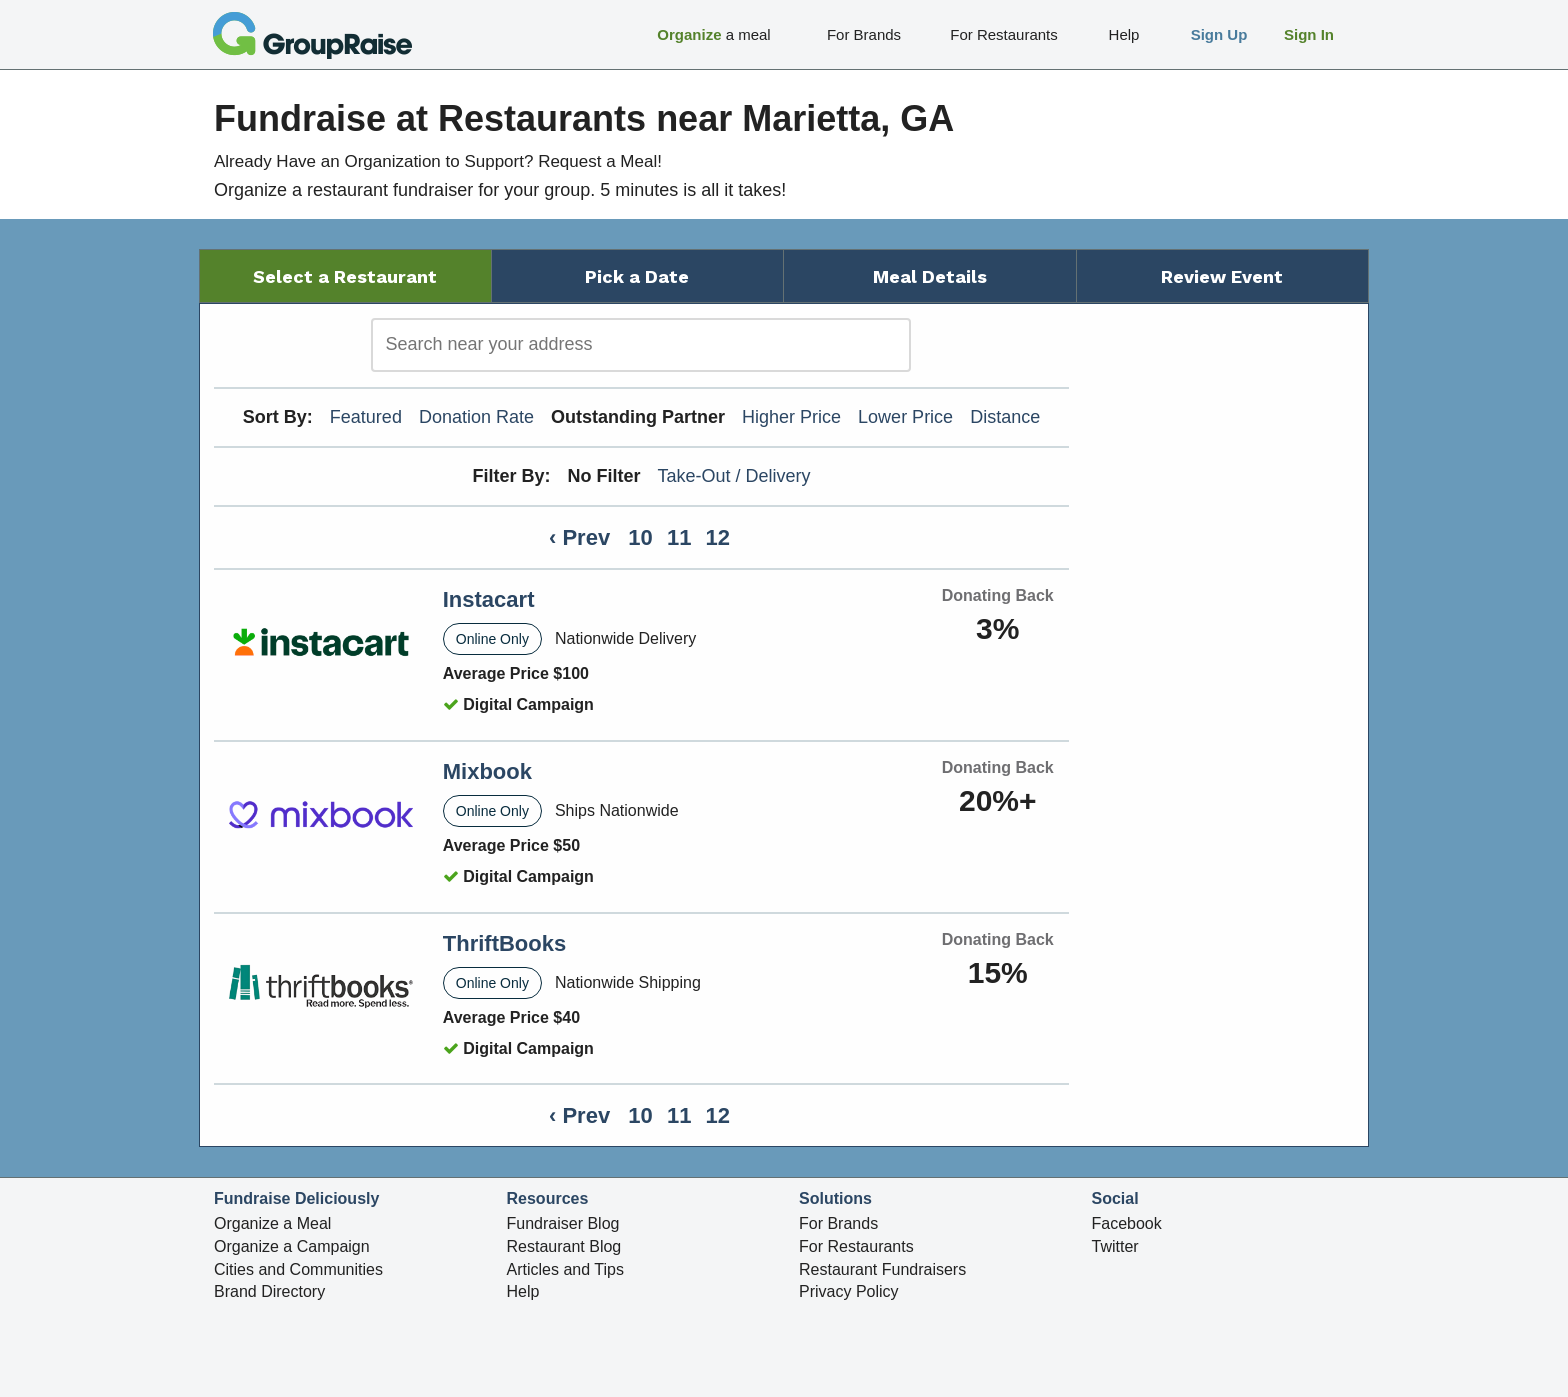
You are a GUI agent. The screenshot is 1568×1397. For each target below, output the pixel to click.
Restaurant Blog (564, 1246)
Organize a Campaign (292, 1246)
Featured (366, 417)
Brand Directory (269, 1291)
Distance (1005, 417)
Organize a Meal (272, 1223)
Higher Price (791, 417)
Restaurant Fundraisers (882, 1269)
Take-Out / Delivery (734, 476)
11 (679, 537)
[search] (641, 345)
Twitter (1115, 1246)
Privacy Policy (849, 1291)
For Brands (838, 1223)
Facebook (1127, 1223)
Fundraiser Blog (563, 1223)
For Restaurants (856, 1246)
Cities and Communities (298, 1269)
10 (640, 537)
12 (718, 537)
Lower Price (905, 417)
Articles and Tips (565, 1269)
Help (523, 1291)
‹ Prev (579, 537)
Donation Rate (476, 417)
